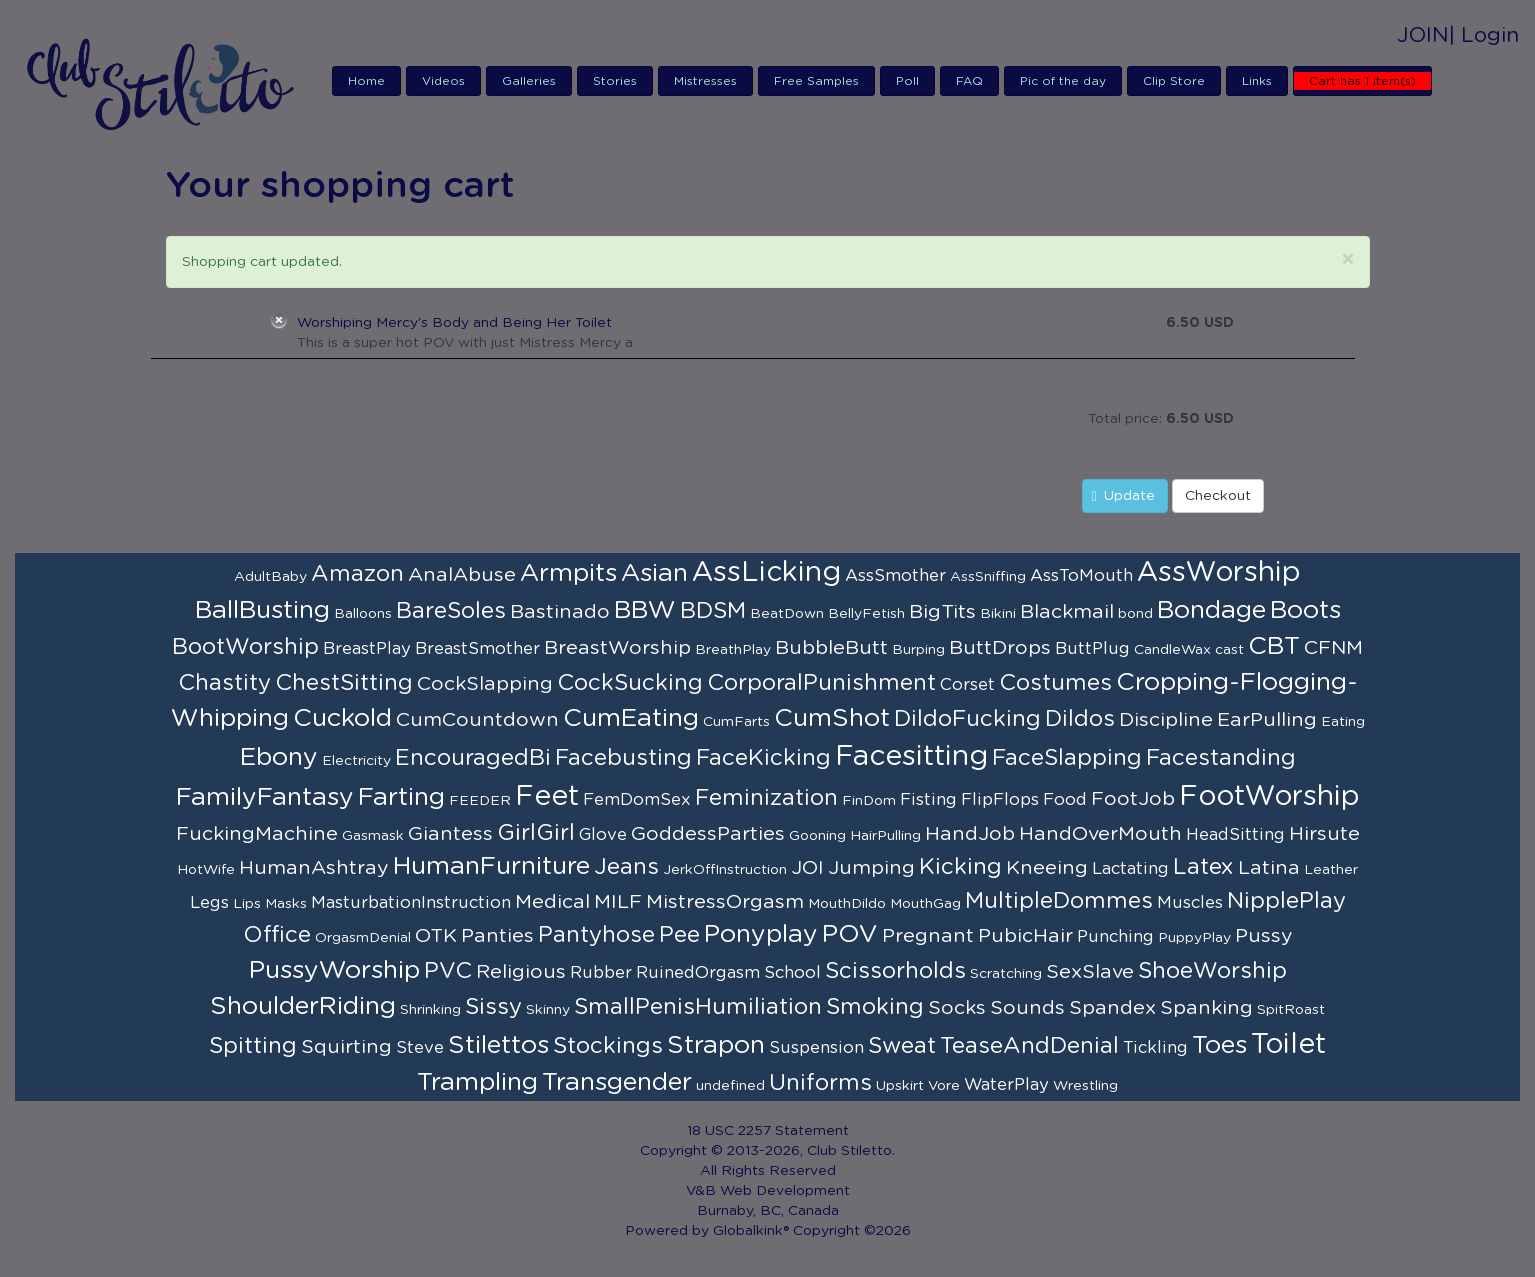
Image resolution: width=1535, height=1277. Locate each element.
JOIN (1423, 35)
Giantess (450, 834)
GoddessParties (708, 834)
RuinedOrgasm (698, 973)
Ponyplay (761, 934)
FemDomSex (637, 800)
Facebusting (623, 758)
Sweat (902, 1046)
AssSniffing (988, 577)
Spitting (253, 1046)
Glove (603, 835)
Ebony (279, 757)
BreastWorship (617, 648)
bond (1135, 614)
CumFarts (736, 722)
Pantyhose (596, 935)
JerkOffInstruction (725, 870)
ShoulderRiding (303, 1006)
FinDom (869, 801)
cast (1229, 650)
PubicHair (1025, 936)
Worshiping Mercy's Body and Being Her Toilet (454, 323)
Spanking (1206, 1008)
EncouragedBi (473, 758)
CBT (1274, 646)
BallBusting (262, 610)
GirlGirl (536, 833)
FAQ (969, 81)
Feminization (766, 798)
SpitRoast (1291, 1010)
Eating (1343, 722)
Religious (521, 972)
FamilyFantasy (265, 797)
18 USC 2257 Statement (768, 1131)
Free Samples (816, 81)
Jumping (871, 868)
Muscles (1190, 903)
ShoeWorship (1212, 971)
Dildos (1080, 719)
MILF (618, 902)
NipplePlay (1286, 901)
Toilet (1288, 1045)
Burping (918, 650)
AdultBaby (270, 577)
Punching (1115, 937)
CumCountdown (477, 720)
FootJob (1133, 799)
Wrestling (1085, 1086)
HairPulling (885, 836)
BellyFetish (866, 614)
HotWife (206, 870)
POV (850, 934)
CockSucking (630, 683)
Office (277, 935)
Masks (286, 904)
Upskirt (900, 1086)
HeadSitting (1235, 835)
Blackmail (1067, 612)
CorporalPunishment (821, 683)
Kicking (960, 867)
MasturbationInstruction (411, 903)
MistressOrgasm (725, 902)
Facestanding (1221, 758)
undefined (730, 1086)
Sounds (1027, 1008)
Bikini (998, 614)
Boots (1305, 610)
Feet (547, 797)
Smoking (875, 1007)
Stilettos (498, 1045)
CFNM (1333, 648)
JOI (807, 868)
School (792, 973)
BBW (645, 610)
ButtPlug (1092, 649)
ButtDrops (1000, 648)
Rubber (601, 973)
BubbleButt (831, 648)
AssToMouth (1081, 576)
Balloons (363, 614)
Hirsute (1324, 834)
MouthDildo (847, 904)
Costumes (1055, 683)
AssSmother (895, 576)
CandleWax (1172, 650)
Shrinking (430, 1010)
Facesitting (911, 757)
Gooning (817, 836)
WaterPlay (1006, 1085)
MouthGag (925, 904)
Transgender (617, 1082)
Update (1123, 496)
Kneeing (1047, 868)
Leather (1331, 870)
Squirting (346, 1047)
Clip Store (1174, 81)
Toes (1219, 1045)
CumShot (832, 718)
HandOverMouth (1100, 834)
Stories (615, 81)
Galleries (529, 81)
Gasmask (373, 836)
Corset (967, 685)
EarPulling (1267, 720)
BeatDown (787, 614)
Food (1065, 800)
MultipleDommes (1059, 901)
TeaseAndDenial (1029, 1046)
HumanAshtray (314, 868)
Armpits (568, 573)
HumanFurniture (491, 866)
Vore (944, 1086)
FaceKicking (763, 758)
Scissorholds (895, 971)
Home (366, 81)
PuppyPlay (1194, 938)
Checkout (1218, 496)
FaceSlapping (1067, 758)
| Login (1484, 35)
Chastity (224, 683)
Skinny (548, 1010)
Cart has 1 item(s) (1362, 81)
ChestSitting (344, 683)
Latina (1269, 868)
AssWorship (1219, 573)
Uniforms (820, 1083)
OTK (436, 936)
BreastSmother (477, 649)
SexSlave (1090, 972)
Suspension (816, 1048)
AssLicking (766, 573)
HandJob (970, 834)
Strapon (716, 1045)
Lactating (1130, 869)
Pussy (1264, 936)
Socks (957, 1008)
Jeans (626, 867)
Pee (679, 935)
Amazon (357, 574)
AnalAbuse (462, 575)
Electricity (356, 761)
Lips (247, 904)
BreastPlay (367, 649)
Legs (209, 903)
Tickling (1155, 1048)
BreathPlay (733, 650)
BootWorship (245, 647)
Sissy (493, 1007)
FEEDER (480, 801)
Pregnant (928, 936)
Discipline (1166, 720)
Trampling (477, 1082)
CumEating (631, 718)
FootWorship (1269, 797)
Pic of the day (1063, 81)
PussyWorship (334, 970)
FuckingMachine (257, 834)
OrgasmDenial (363, 938)
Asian (654, 573)
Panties (497, 936)
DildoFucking (967, 719)
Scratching (1006, 974)
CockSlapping (485, 684)
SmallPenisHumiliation (698, 1007)
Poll (907, 81)
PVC (448, 971)
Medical (552, 902)
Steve (420, 1048)
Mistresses (705, 81)
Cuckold (342, 718)
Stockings (608, 1046)
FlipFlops (1000, 800)
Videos (443, 81)
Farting (401, 797)
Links (1257, 81)
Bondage (1211, 610)
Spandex (1112, 1008)
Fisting (928, 800)
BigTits (942, 612)
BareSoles (451, 611)
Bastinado (560, 612)
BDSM (713, 611)
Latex (1203, 867)
